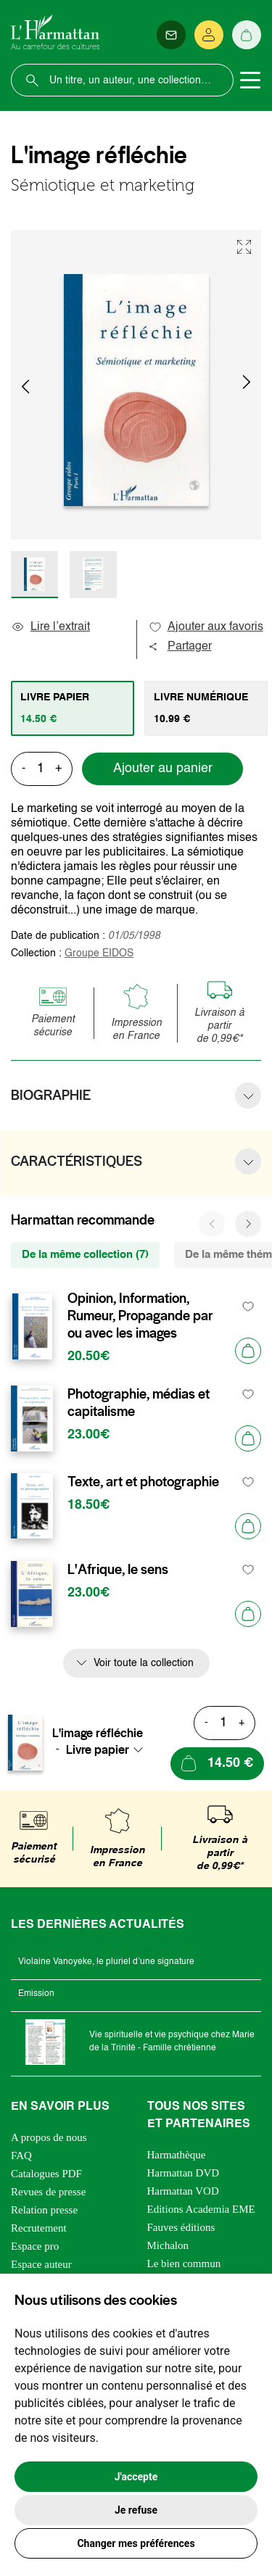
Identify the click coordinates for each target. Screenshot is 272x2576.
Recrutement (39, 2228)
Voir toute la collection (144, 1663)
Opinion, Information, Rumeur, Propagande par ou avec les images (140, 1316)
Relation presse (44, 2210)
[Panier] (246, 34)
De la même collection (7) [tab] (85, 1254)
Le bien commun (184, 2263)
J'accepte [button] (136, 2476)
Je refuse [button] (136, 2510)
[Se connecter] (208, 34)
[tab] (72, 708)
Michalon (168, 2245)
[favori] (248, 1307)
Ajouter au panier (163, 768)
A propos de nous (49, 2137)
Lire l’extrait (50, 627)
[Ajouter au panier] (248, 1351)
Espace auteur (41, 2264)
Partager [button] (180, 647)
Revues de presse (48, 2192)
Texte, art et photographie (143, 1482)
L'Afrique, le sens (117, 1569)
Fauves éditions (181, 2227)
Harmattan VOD (183, 2191)
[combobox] (109, 1749)
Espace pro (35, 2246)
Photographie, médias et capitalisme (138, 1403)
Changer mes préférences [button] (135, 2543)
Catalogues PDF (46, 2173)
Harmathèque (176, 2155)
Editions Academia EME (201, 2209)
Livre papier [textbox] (97, 1749)
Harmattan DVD (183, 2173)
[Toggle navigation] (250, 80)
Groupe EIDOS (99, 953)
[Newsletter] (171, 34)
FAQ (21, 2155)
